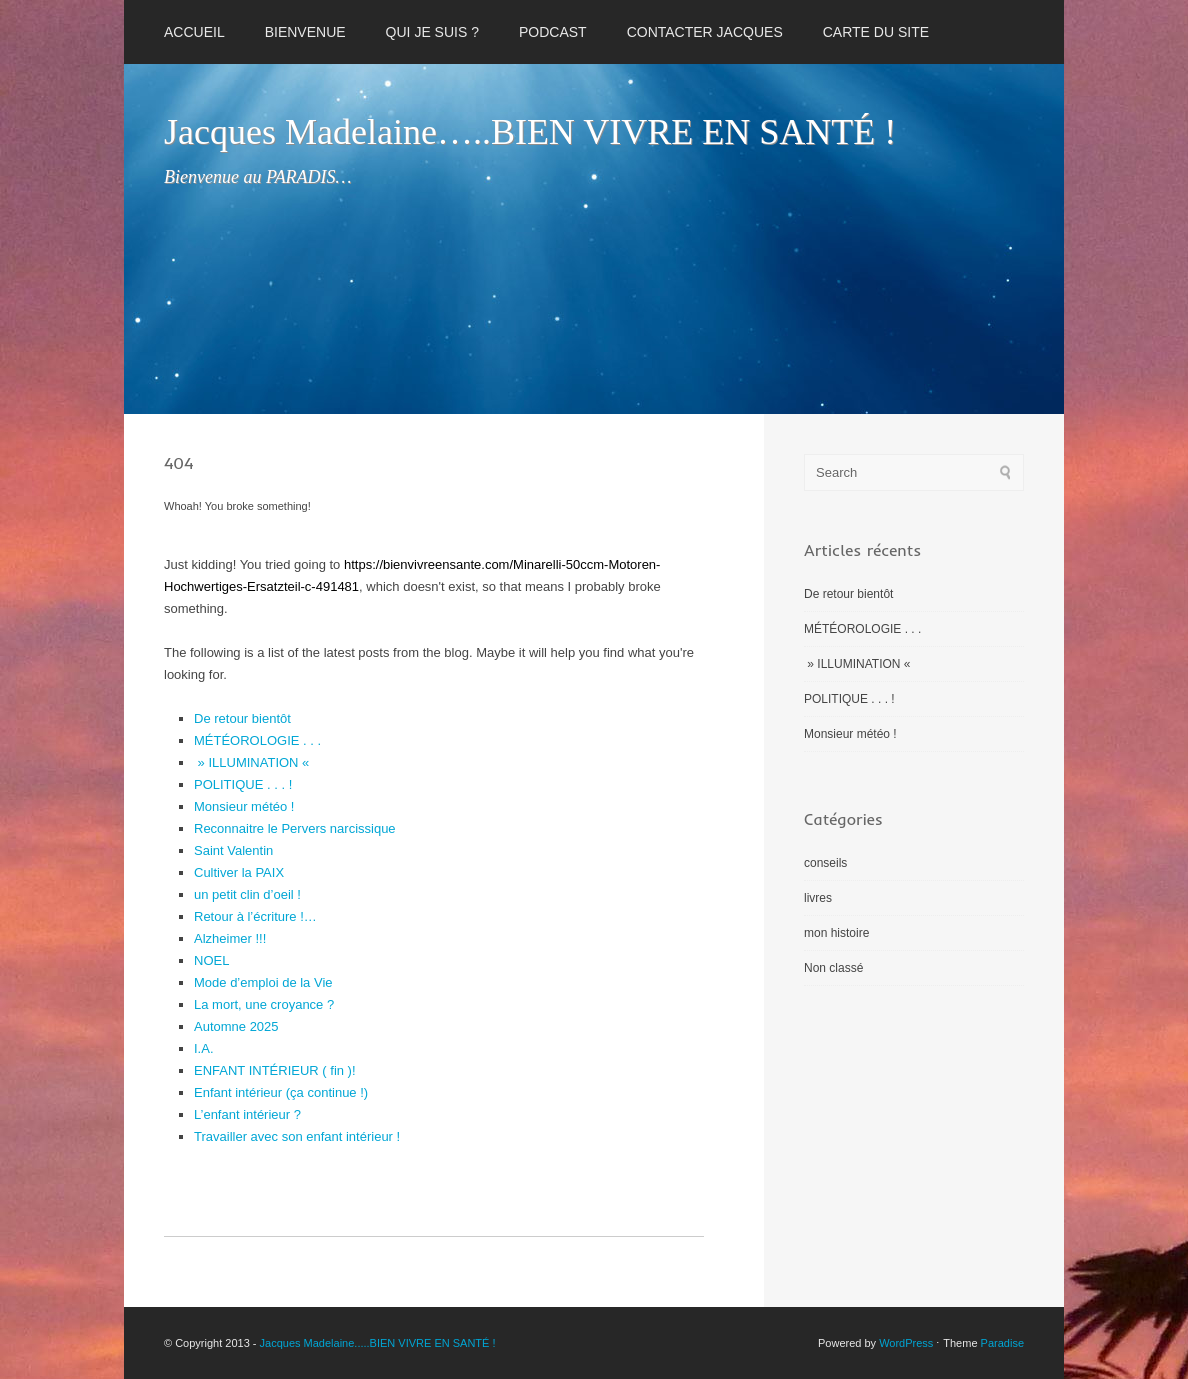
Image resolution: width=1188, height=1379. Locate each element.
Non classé (833, 968)
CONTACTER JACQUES (705, 32)
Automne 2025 (236, 1026)
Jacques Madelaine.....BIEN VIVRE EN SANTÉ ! (378, 1343)
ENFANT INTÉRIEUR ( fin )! (275, 1070)
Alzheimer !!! (230, 938)
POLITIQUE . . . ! (243, 784)
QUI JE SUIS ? (432, 32)
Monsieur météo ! (244, 806)
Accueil (194, 32)
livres (818, 898)
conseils (825, 863)
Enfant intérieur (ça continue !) (281, 1092)
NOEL (211, 960)
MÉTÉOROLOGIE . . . (257, 740)
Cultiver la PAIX (239, 872)
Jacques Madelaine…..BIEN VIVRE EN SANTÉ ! (530, 132)
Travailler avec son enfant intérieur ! (297, 1136)
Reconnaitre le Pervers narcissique (295, 828)
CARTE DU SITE (876, 32)
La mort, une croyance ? (264, 1004)
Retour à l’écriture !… (255, 916)
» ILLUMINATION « (253, 762)
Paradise (1002, 1343)
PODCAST (553, 32)
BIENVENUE (305, 32)
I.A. (204, 1048)
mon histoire (836, 933)
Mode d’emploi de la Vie (263, 982)
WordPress (906, 1343)
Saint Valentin (233, 850)
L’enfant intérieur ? (247, 1114)
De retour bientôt (242, 718)
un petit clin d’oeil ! (247, 894)
